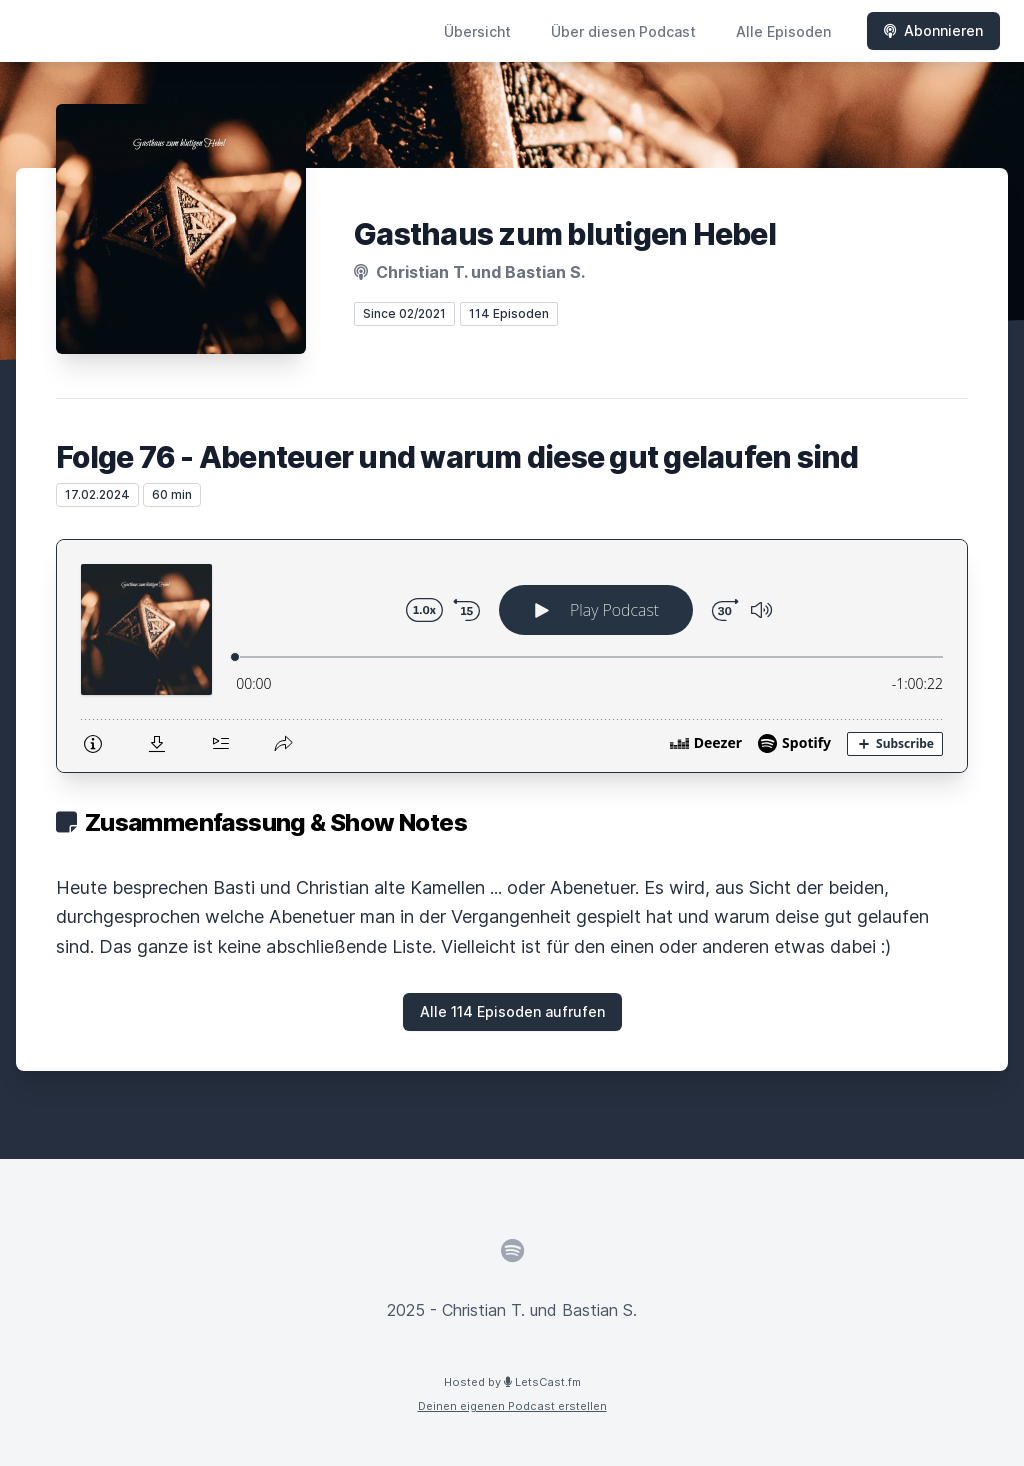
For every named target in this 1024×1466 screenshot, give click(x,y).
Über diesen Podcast (623, 31)
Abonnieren (933, 30)
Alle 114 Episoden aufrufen (512, 1011)
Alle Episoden (783, 31)
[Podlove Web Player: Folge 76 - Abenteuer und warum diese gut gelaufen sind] (512, 656)
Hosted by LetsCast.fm (512, 1382)
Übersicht (477, 31)
